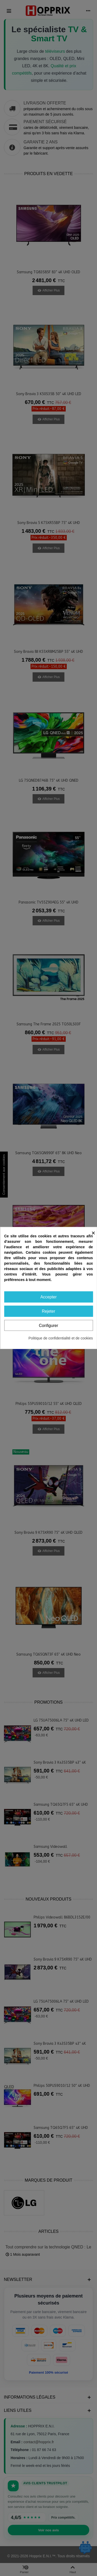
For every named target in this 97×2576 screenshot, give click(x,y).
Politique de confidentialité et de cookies (60, 1338)
